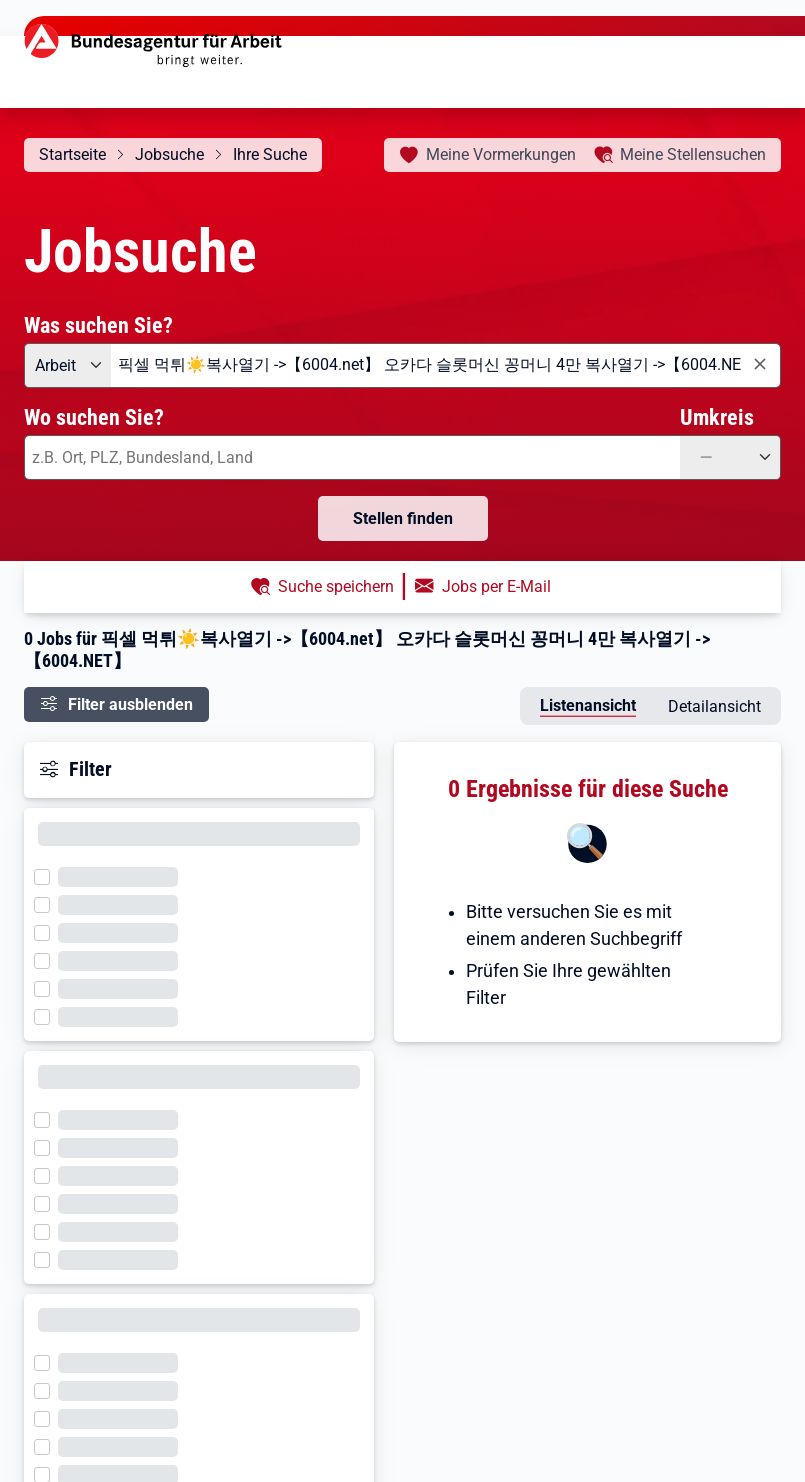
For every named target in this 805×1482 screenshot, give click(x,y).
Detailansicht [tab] (714, 706)
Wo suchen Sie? (94, 417)
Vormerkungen (501, 154)
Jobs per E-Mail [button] (496, 586)
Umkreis (717, 417)
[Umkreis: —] (730, 457)
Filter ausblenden (130, 704)
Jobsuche (169, 154)
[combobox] (446, 365)
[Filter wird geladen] (48, 875)
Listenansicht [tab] (588, 705)
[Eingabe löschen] (759, 364)
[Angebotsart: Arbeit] (67, 365)
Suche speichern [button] (336, 586)
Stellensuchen (693, 154)
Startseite (72, 154)
